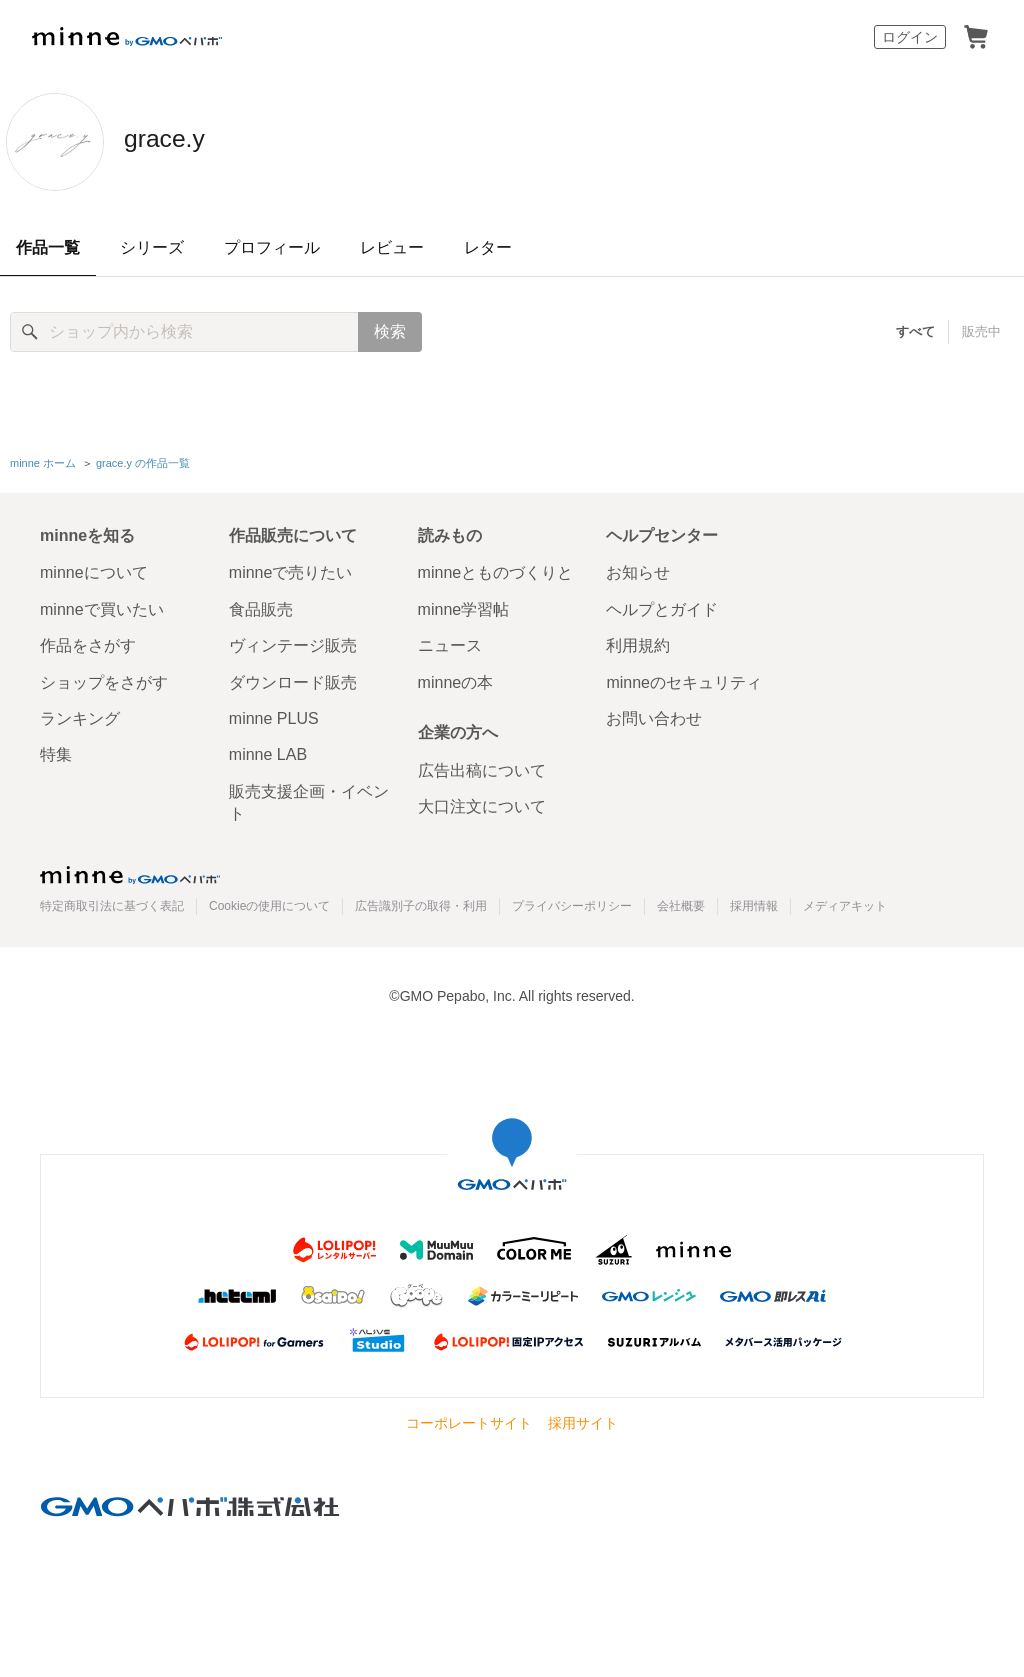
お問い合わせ (654, 715)
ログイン (910, 37)
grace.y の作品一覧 (143, 461)
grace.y (189, 140)
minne (130, 871)
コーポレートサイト (469, 1420)
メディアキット (845, 902)
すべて (916, 331)
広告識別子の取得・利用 (421, 902)
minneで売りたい (291, 569)
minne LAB (268, 751)
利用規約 (638, 642)
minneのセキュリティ (684, 678)
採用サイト (583, 1420)
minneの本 (456, 678)
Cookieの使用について (269, 902)
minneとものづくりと (496, 569)
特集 (56, 751)
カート (976, 37)
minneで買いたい (102, 605)
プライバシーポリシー (572, 902)
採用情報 (754, 902)
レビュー (392, 247)
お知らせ (638, 569)
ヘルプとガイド (662, 605)
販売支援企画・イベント (309, 798)
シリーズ (152, 247)
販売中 (981, 331)
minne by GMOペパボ (127, 37)
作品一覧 (48, 247)
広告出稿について (482, 766)
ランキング (80, 715)
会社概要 (681, 902)
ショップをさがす (104, 678)
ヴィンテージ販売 (293, 642)
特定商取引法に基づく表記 (112, 902)
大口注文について (482, 803)
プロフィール (272, 247)
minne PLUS (274, 715)
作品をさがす (88, 642)
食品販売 (261, 605)
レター (488, 247)
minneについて (94, 569)
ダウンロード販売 (293, 678)
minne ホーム (43, 461)
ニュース (450, 642)
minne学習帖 (464, 605)
